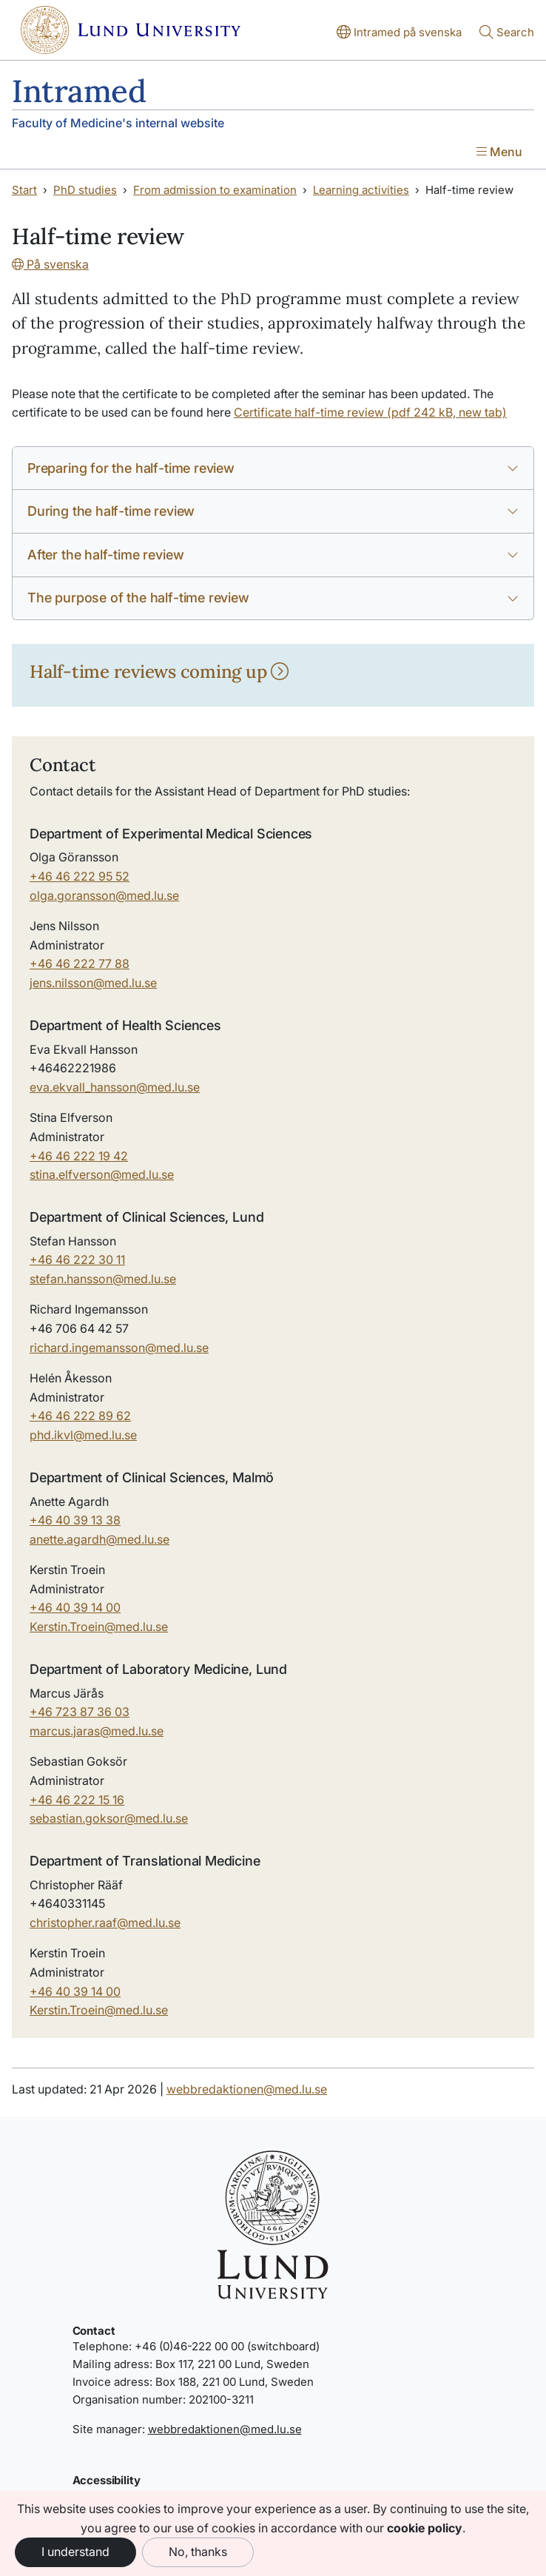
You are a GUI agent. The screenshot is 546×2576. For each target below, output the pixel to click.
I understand (75, 2551)
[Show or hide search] (506, 33)
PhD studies (85, 190)
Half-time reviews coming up (159, 671)
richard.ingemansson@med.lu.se (119, 1347)
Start (24, 190)
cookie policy (424, 2527)
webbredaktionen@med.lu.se (246, 2089)
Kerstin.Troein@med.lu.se (99, 1626)
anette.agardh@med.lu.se (99, 1539)
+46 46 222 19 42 (79, 1156)
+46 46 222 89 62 (80, 1415)
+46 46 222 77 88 (79, 963)
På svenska (50, 264)
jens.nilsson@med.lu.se (93, 982)
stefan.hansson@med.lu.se (103, 1278)
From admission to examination (215, 190)
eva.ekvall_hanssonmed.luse (115, 1087)
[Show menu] (499, 153)
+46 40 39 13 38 (75, 1520)
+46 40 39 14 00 (75, 1607)
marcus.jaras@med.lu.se (97, 1731)
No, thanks (198, 2551)
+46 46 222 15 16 (77, 1799)
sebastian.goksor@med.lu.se (109, 1818)
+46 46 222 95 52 (79, 876)
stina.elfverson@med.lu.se (102, 1174)
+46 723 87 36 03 (79, 1711)
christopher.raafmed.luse (105, 1922)
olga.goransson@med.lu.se (104, 895)
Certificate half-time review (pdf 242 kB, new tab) (370, 412)
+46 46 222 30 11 (77, 1259)
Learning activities (361, 190)
